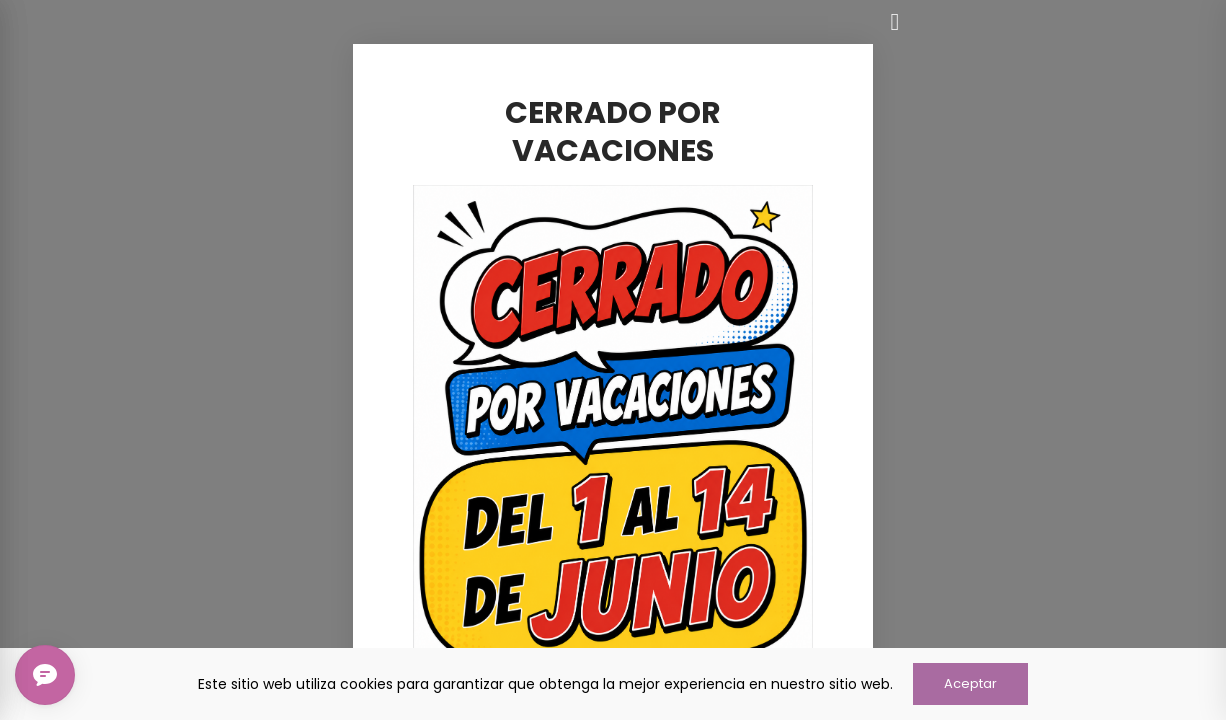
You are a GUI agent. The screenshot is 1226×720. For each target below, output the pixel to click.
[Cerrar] (895, 22)
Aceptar (970, 683)
